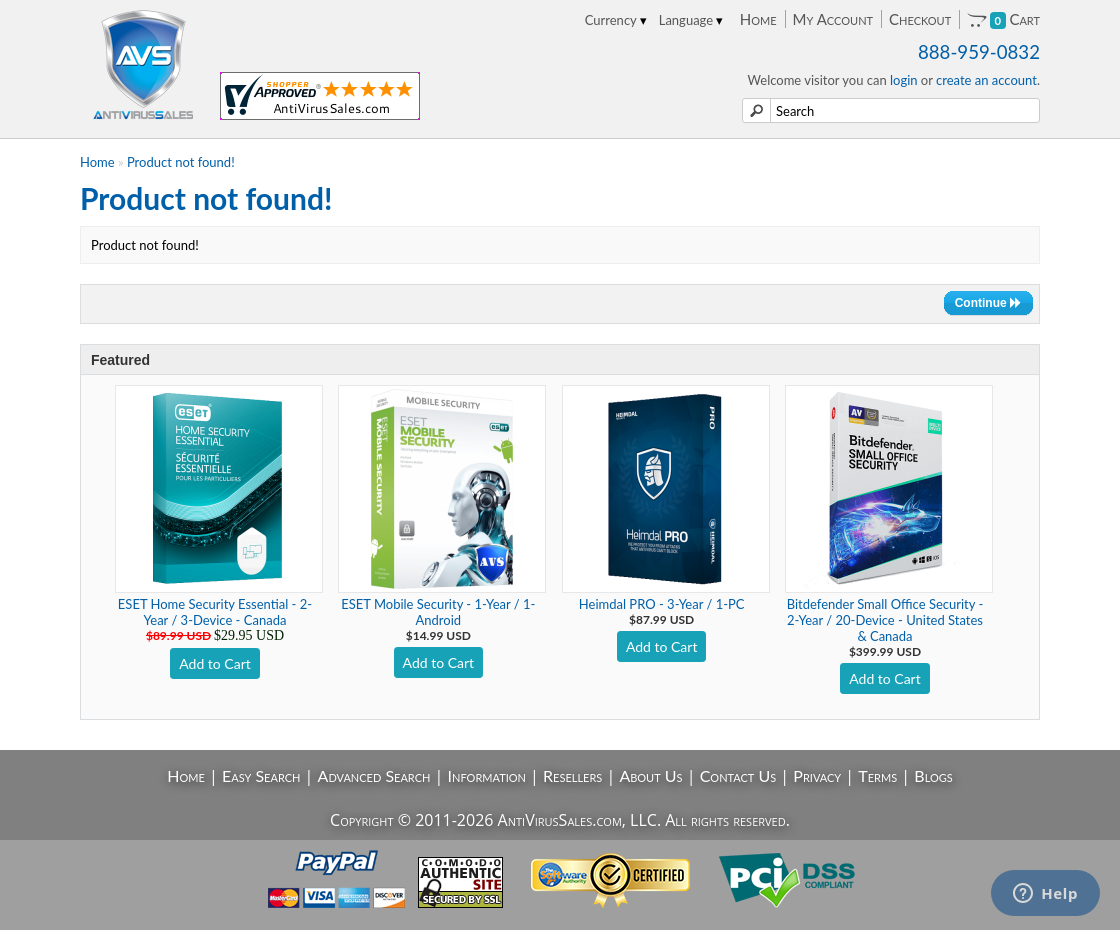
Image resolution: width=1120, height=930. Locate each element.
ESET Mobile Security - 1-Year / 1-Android (438, 612)
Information (487, 775)
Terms (877, 775)
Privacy (817, 775)
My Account (833, 19)
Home (758, 19)
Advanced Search (374, 775)
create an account (986, 80)
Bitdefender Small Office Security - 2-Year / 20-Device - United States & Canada (885, 620)
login (904, 80)
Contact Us (738, 775)
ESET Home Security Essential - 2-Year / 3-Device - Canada (215, 612)
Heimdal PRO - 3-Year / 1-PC (662, 604)
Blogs (933, 775)
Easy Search (261, 775)
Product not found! (181, 162)
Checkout (920, 19)
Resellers (572, 775)
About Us (650, 775)
